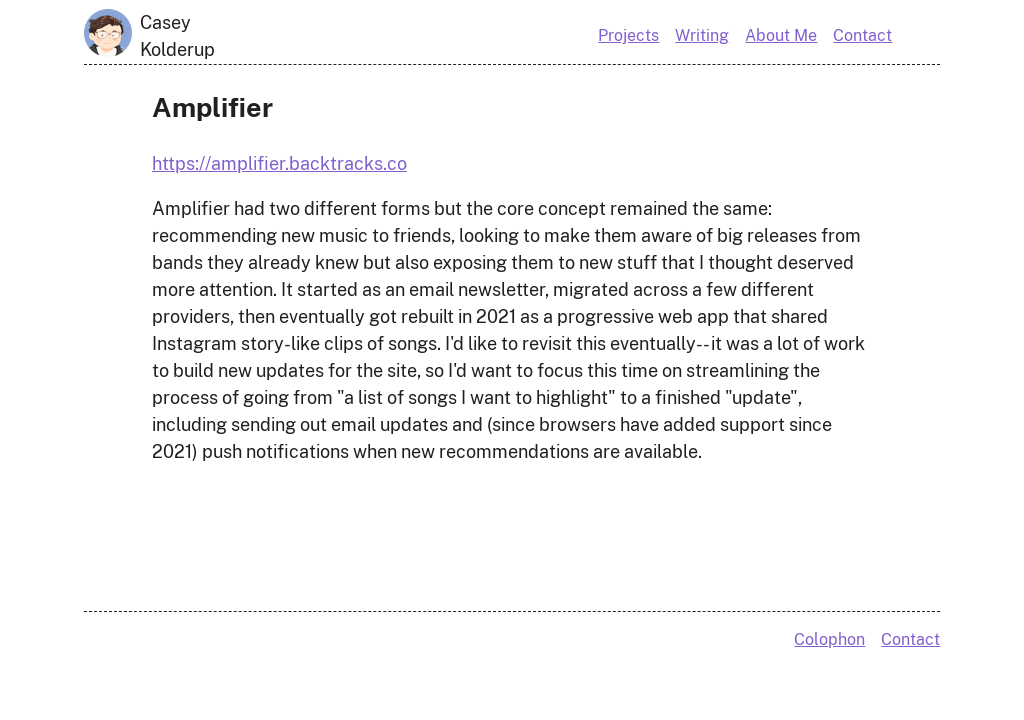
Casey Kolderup (177, 36)
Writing (702, 35)
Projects (628, 35)
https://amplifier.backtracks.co (279, 163)
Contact (862, 35)
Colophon (829, 639)
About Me (781, 35)
